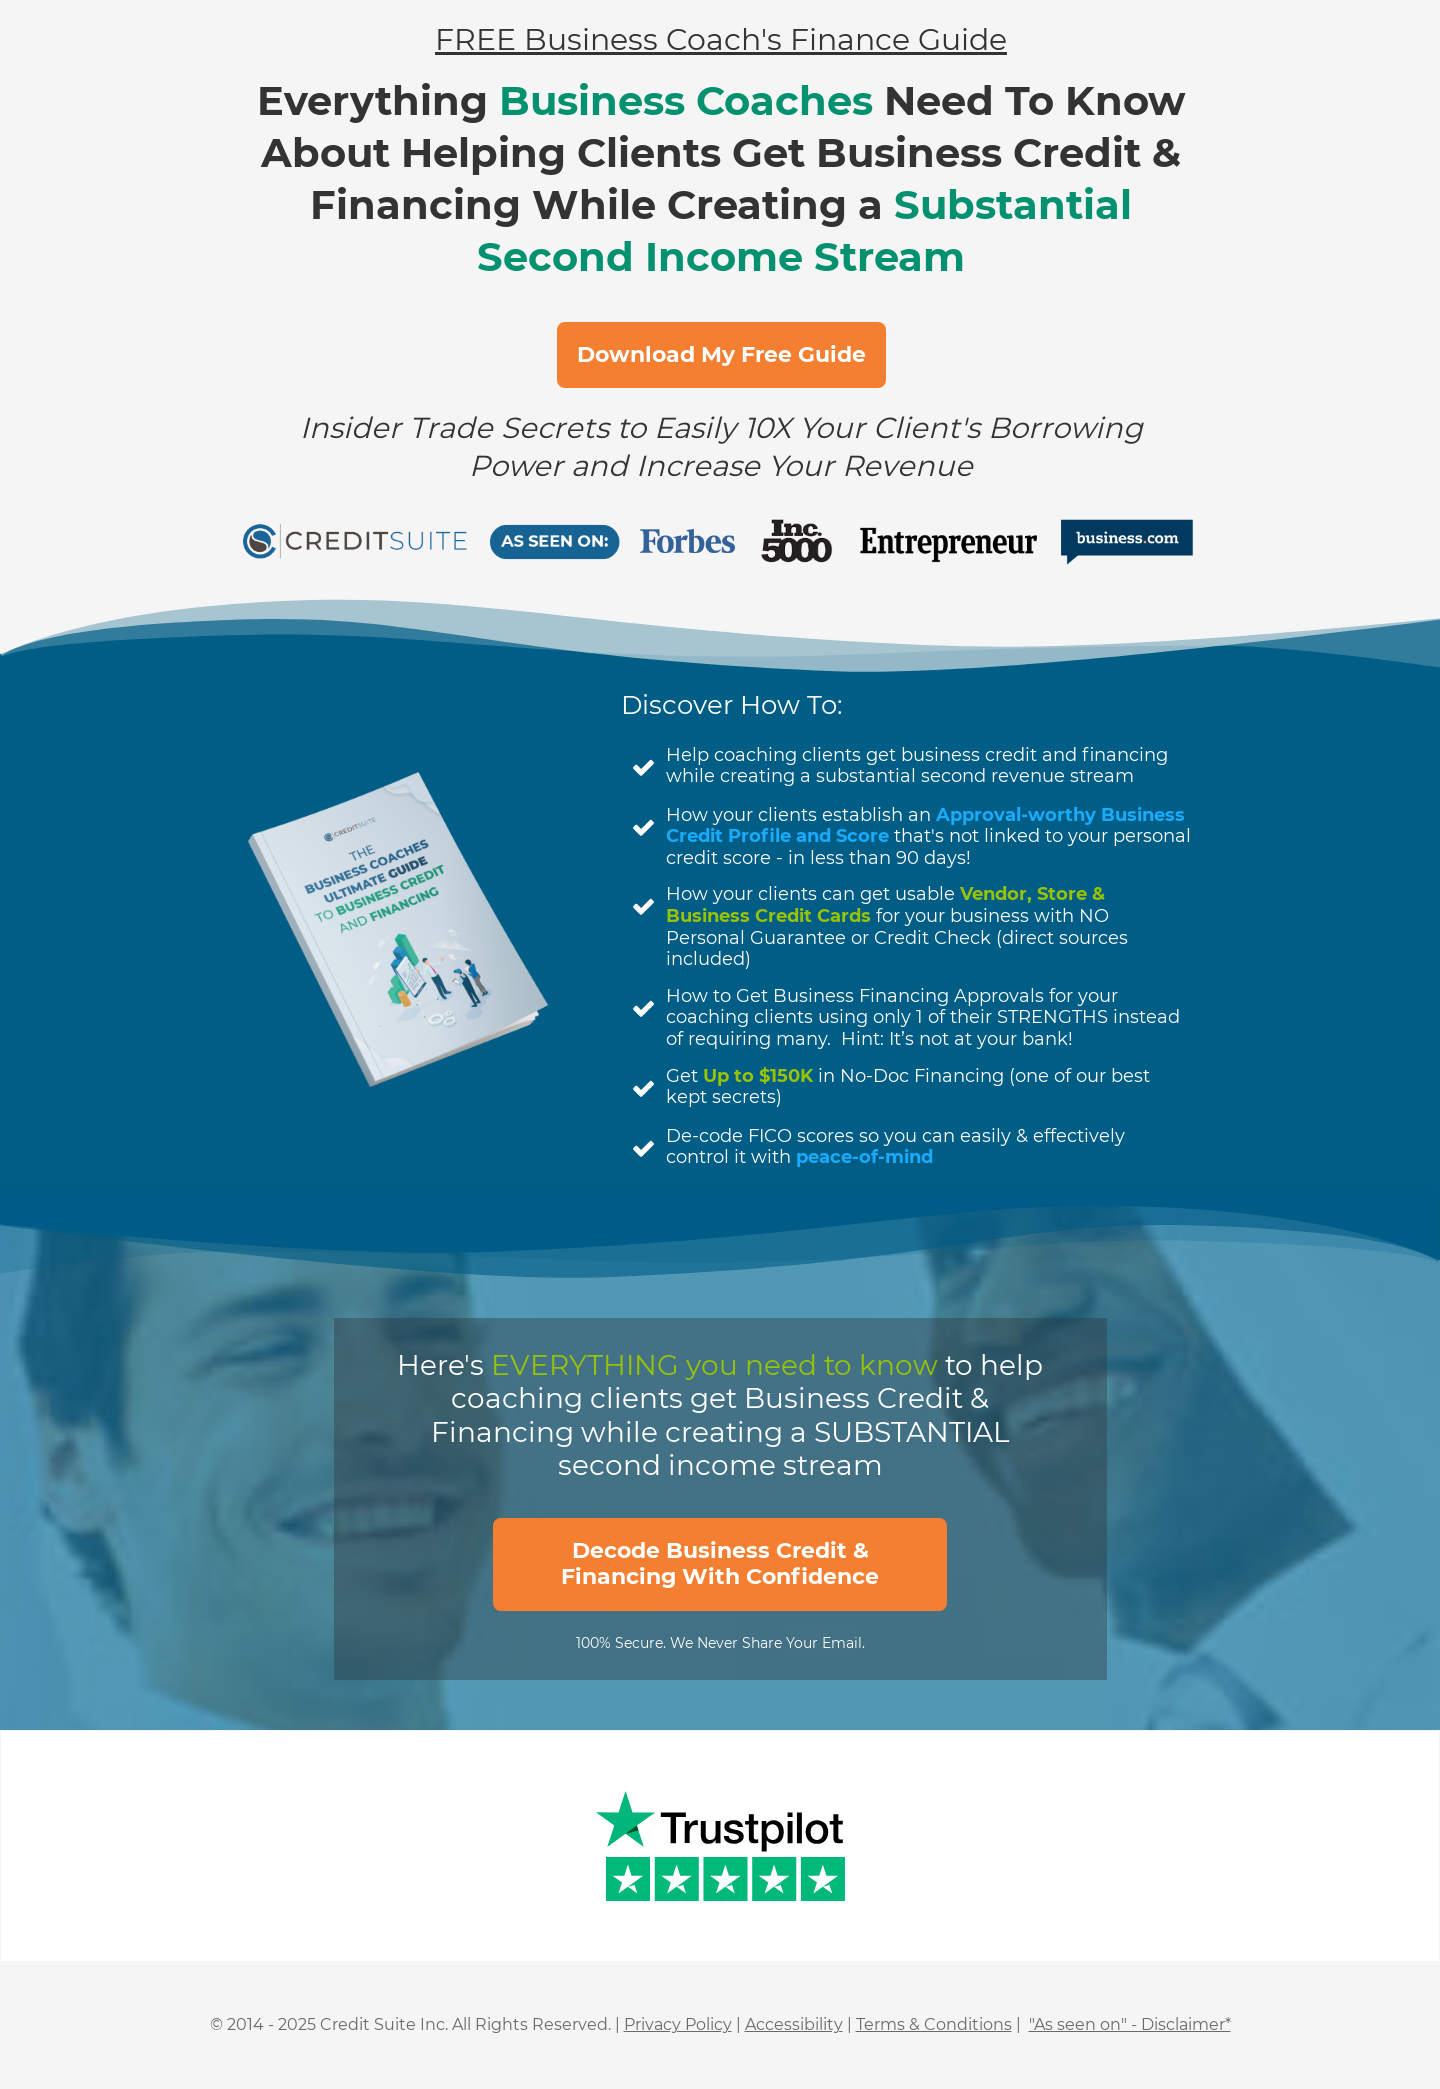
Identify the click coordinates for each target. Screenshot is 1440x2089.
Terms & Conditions (934, 2024)
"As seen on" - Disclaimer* (1130, 2024)
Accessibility (794, 2024)
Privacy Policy (678, 2024)
